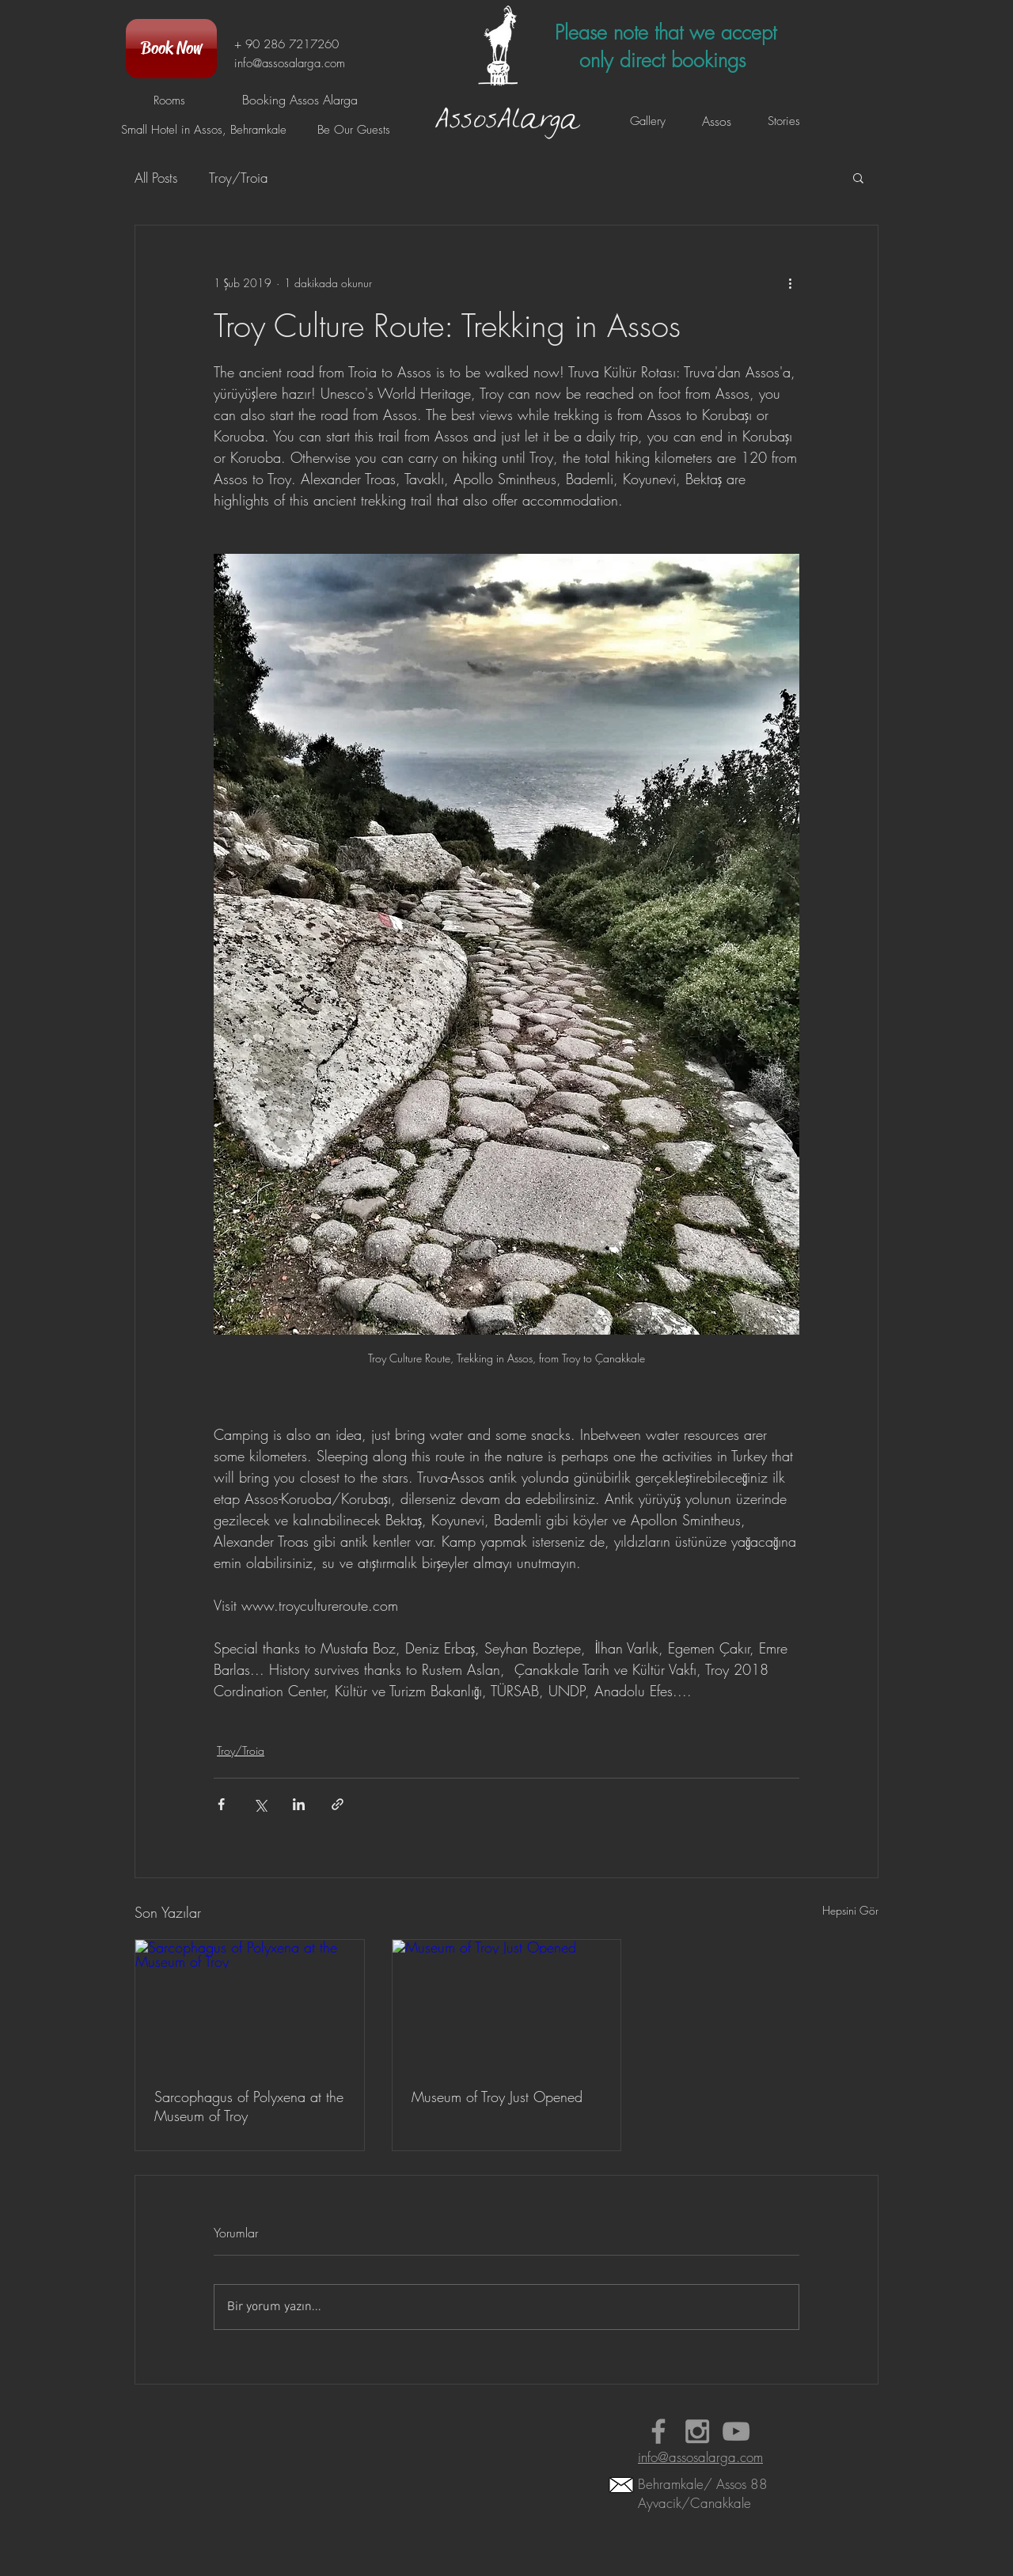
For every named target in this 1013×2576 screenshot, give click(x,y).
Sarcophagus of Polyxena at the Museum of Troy (248, 2106)
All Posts (156, 177)
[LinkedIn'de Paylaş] (298, 1804)
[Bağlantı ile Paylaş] (337, 1804)
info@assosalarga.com (289, 63)
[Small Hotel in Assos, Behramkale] (203, 130)
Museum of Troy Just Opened (497, 2096)
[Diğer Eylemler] (789, 282)
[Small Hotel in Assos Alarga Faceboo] (658, 2431)
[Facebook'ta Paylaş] (221, 1804)
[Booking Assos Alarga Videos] (736, 2431)
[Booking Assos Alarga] (300, 100)
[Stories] (783, 121)
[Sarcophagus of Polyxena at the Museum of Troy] (249, 2004)
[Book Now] (171, 48)
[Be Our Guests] (353, 130)
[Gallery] (647, 121)
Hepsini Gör (850, 1910)
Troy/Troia (238, 177)
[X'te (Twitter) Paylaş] (259, 1804)
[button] (858, 177)
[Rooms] (169, 100)
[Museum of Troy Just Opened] (507, 2004)
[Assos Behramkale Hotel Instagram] (697, 2431)
